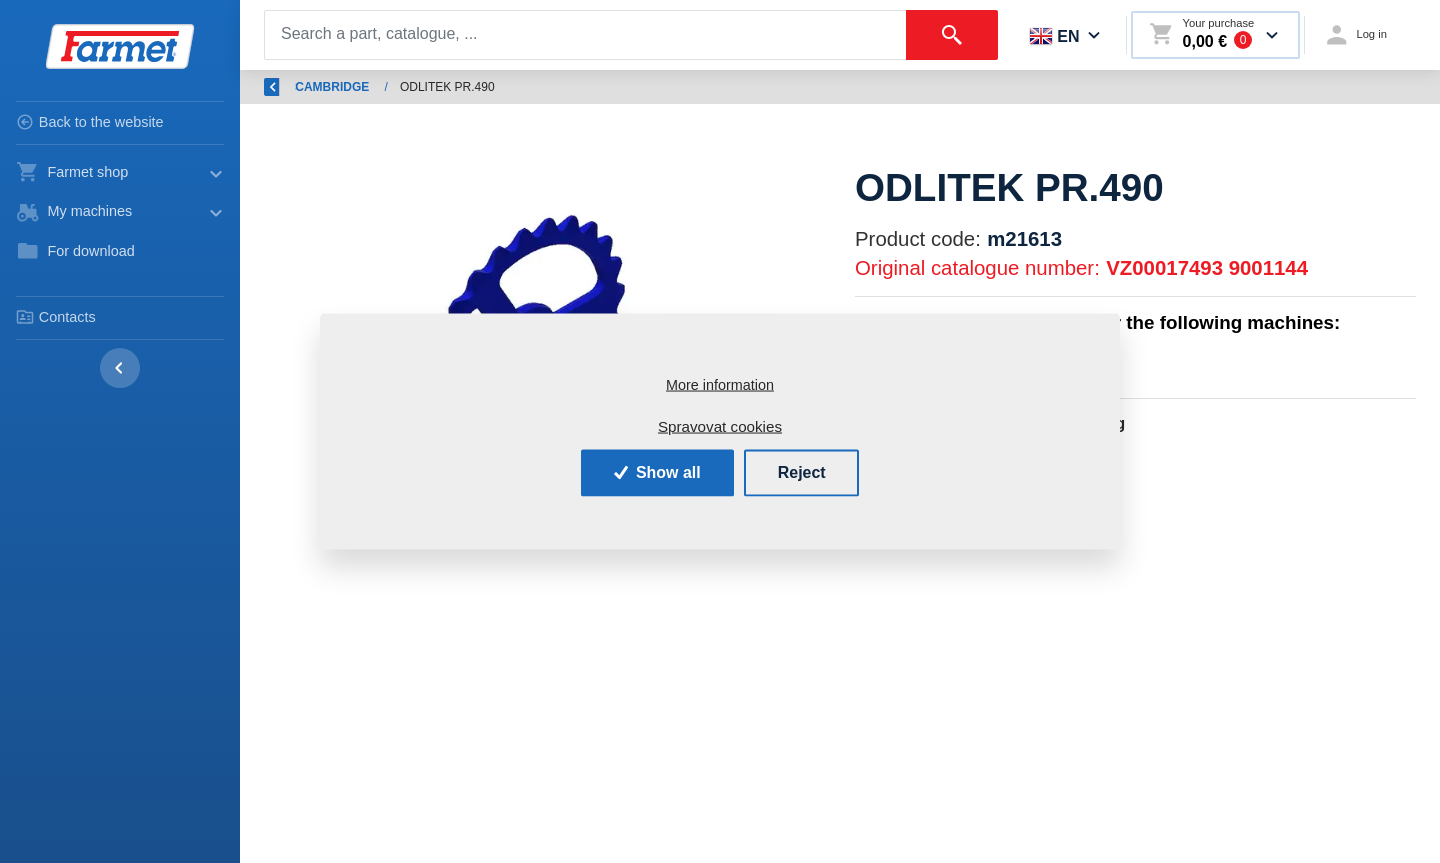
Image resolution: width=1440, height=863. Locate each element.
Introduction (383, 87)
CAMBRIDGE (717, 87)
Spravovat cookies (720, 425)
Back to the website (90, 122)
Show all (657, 472)
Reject (802, 472)
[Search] (585, 35)
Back (290, 87)
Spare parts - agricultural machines (549, 87)
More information (720, 384)
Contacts (56, 317)
